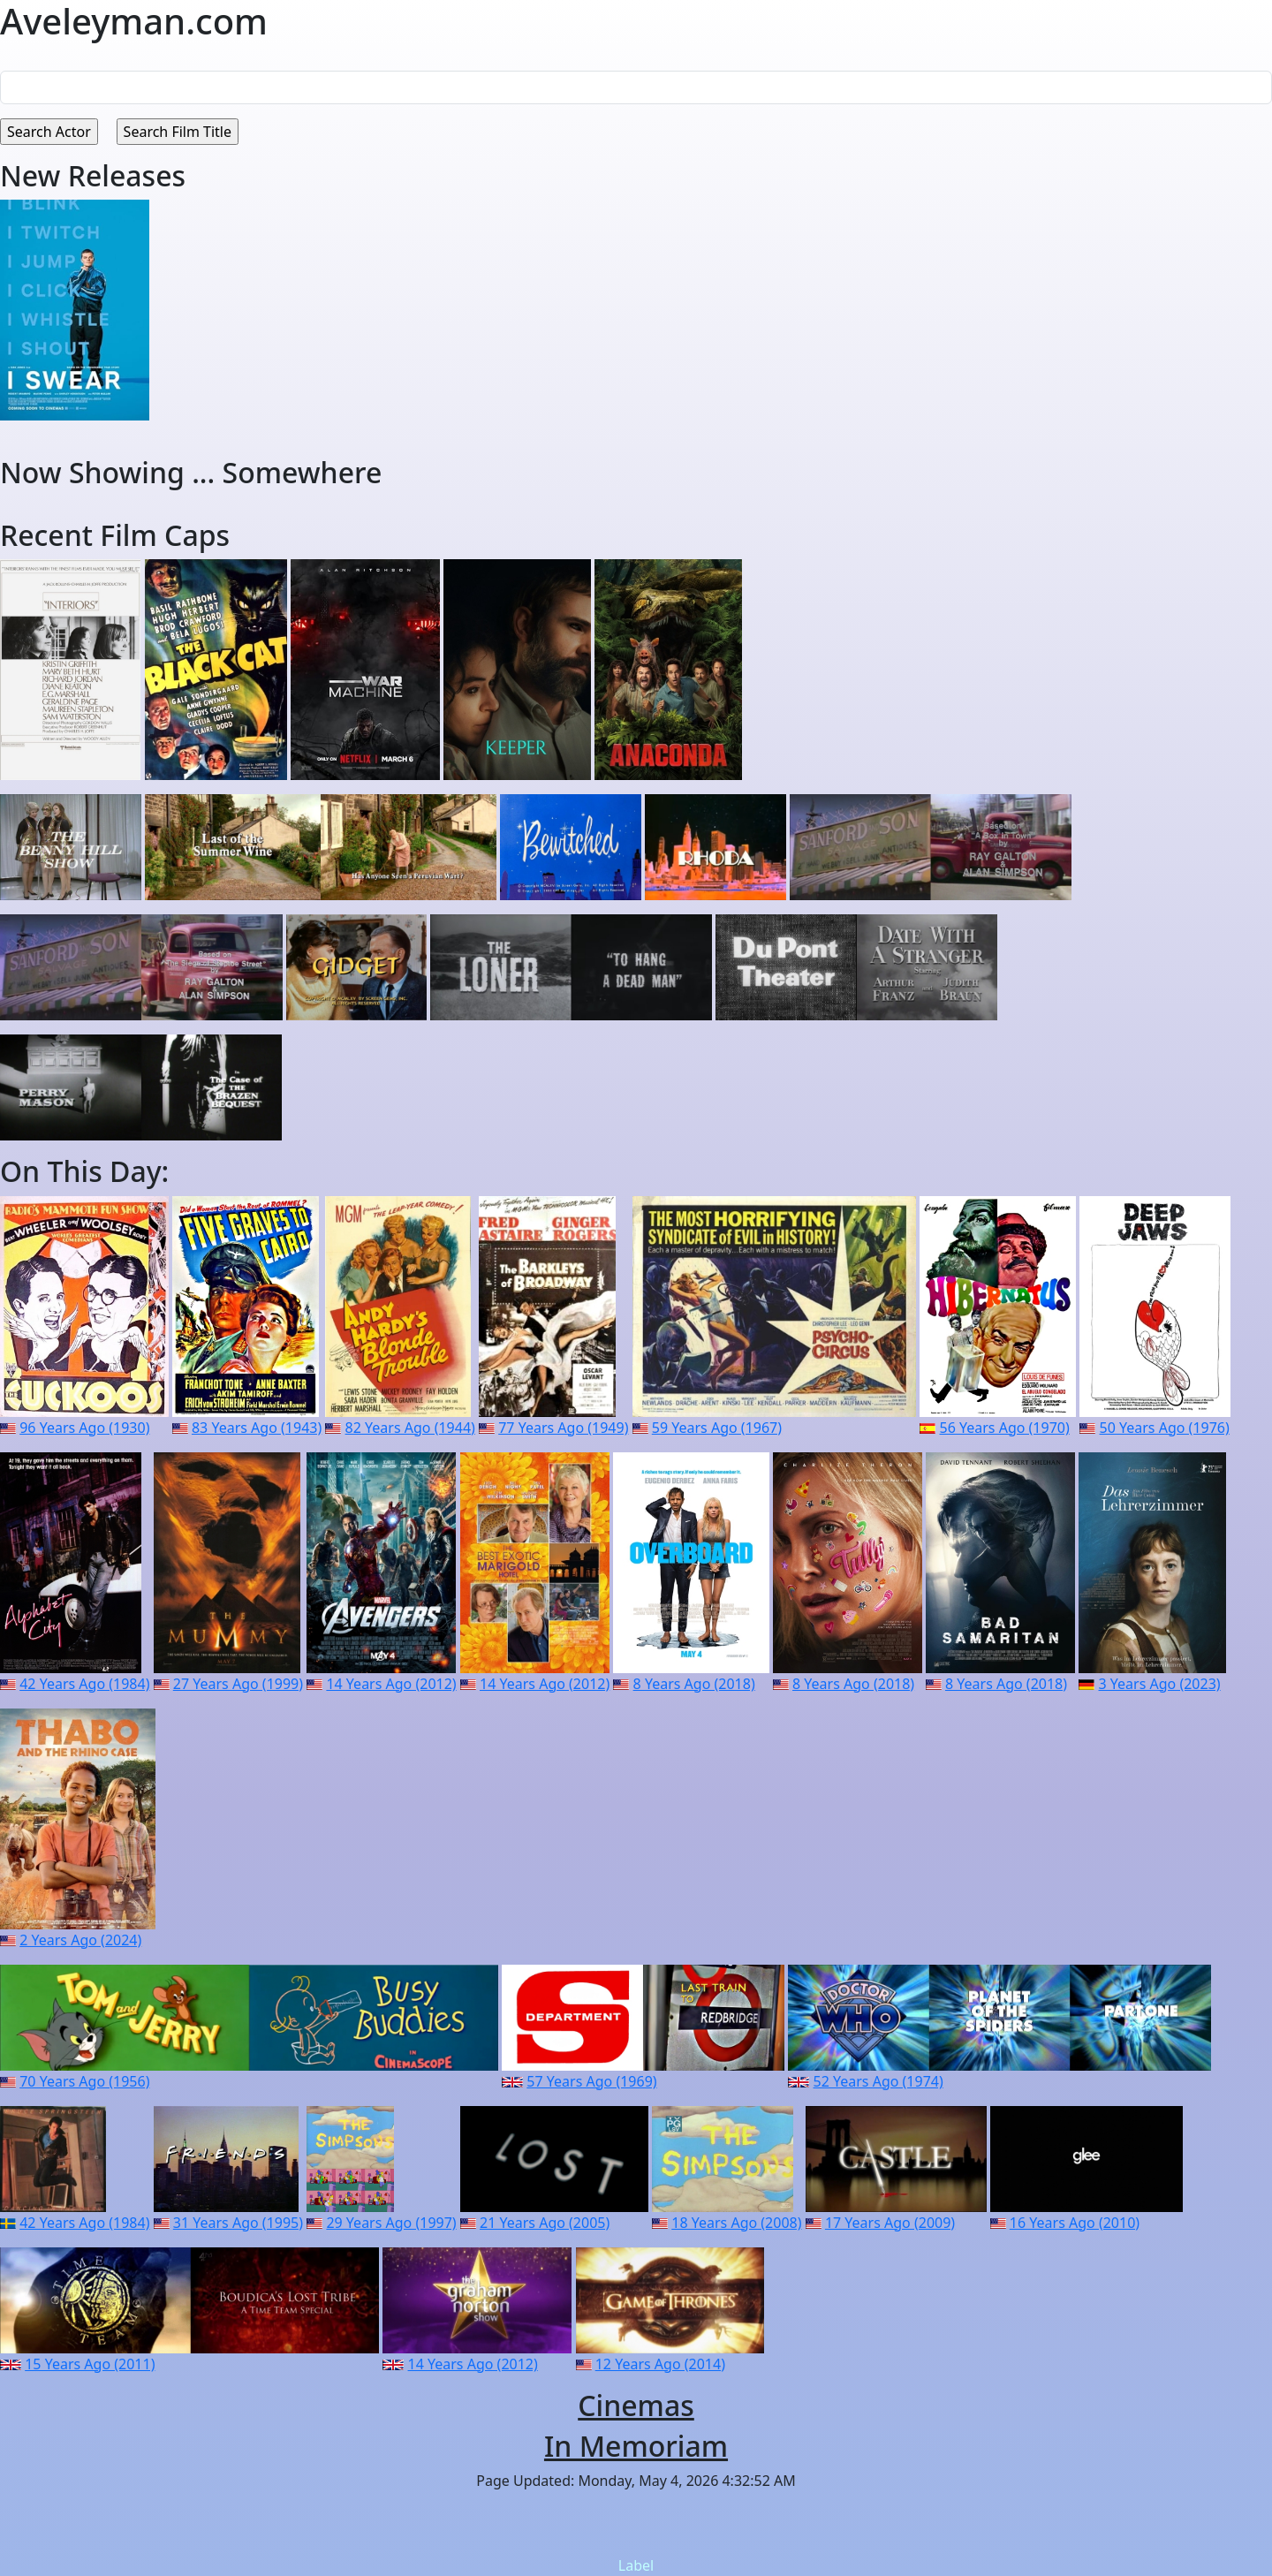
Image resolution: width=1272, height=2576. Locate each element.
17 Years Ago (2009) (890, 2222)
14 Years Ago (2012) (391, 1683)
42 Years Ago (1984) (84, 1683)
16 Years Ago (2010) (1075, 2222)
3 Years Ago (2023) (1160, 1683)
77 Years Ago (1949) (563, 1427)
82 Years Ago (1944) (410, 1427)
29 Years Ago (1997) (391, 2222)
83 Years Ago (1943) (257, 1427)
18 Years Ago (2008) (736, 2222)
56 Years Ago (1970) (1005, 1427)
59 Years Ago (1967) (717, 1427)
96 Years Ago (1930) (84, 1427)
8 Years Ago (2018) (694, 1683)
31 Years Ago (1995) (238, 2222)
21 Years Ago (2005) (545, 2222)
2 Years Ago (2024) (80, 1940)
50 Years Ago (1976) (1165, 1427)
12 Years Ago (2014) (660, 2364)
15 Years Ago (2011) (90, 2364)
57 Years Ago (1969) (591, 2081)
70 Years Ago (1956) (84, 2081)
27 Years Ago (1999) (238, 1683)
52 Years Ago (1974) (878, 2081)
